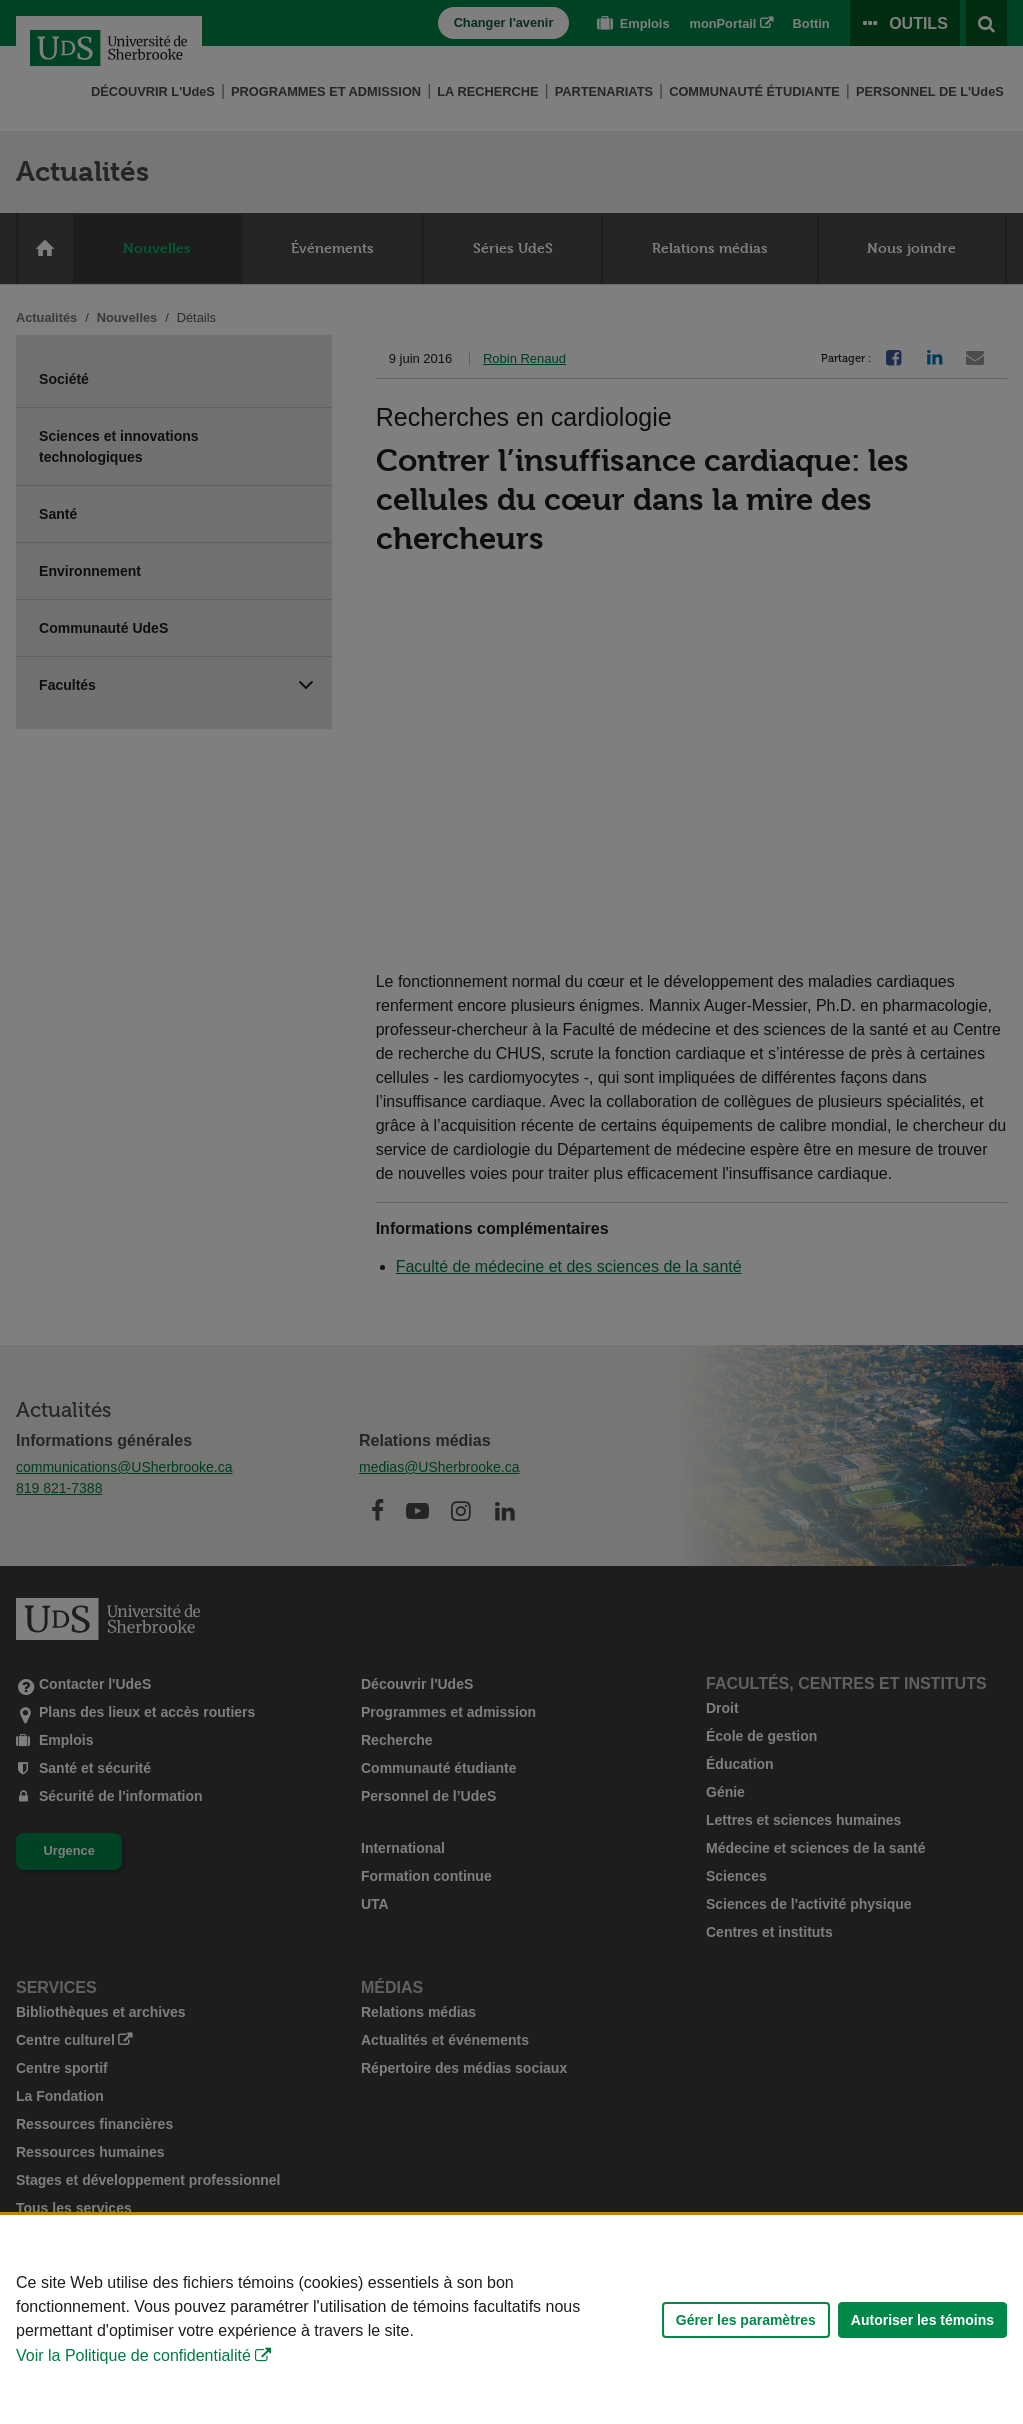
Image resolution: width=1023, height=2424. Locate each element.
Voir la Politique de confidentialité (133, 2355)
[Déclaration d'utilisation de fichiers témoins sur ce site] (511, 2319)
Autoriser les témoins (922, 2320)
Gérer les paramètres (746, 2320)
